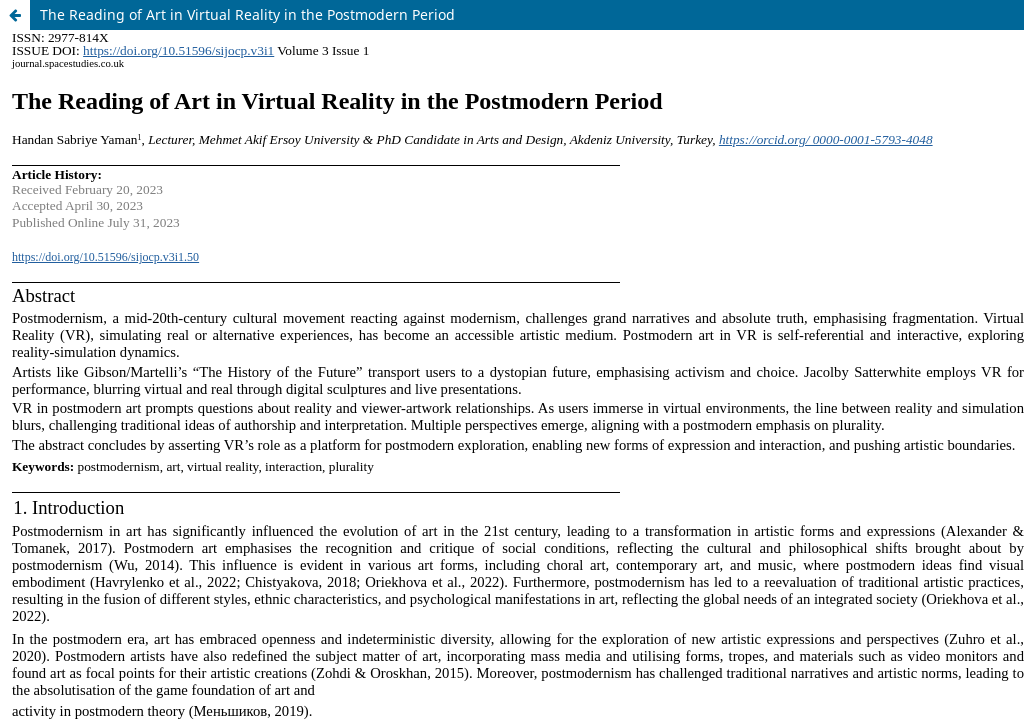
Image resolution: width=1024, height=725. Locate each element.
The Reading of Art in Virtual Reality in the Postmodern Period (247, 14)
